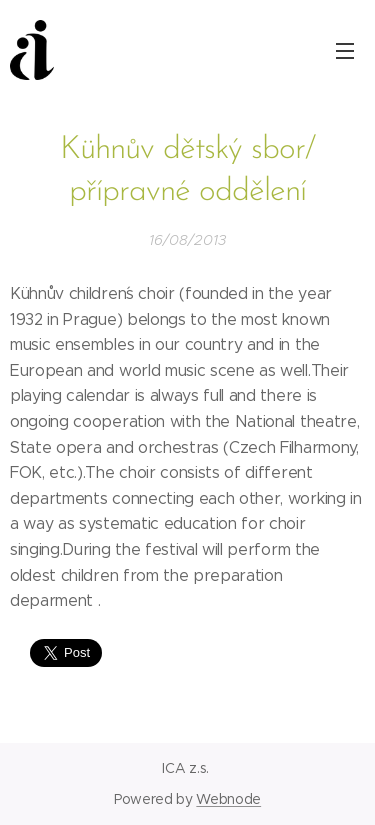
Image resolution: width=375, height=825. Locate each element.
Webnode (228, 799)
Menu (345, 51)
